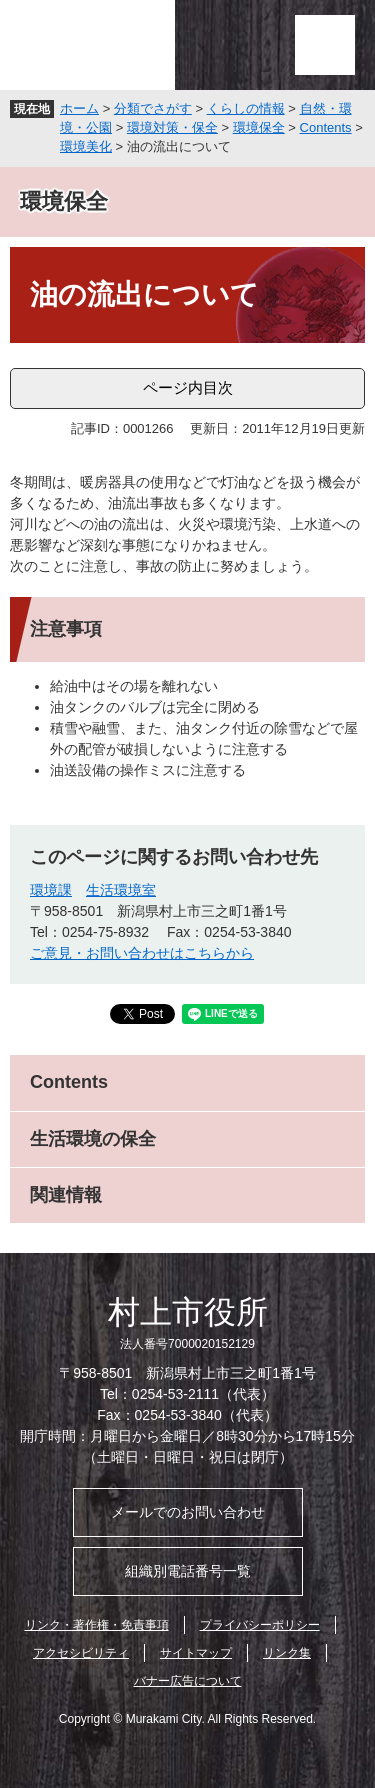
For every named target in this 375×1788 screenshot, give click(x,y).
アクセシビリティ (81, 1653)
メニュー (325, 45)
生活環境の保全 (93, 1139)
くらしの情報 (246, 108)
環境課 (51, 890)
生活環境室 (121, 890)
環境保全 (259, 127)
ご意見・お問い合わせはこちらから (142, 953)
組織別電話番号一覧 (188, 1571)
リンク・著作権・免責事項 (97, 1625)
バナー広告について (188, 1681)
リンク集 (287, 1653)
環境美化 (86, 146)
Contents (326, 127)
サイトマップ (196, 1653)
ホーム (79, 108)
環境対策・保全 (172, 127)
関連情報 (66, 1195)
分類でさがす (153, 108)
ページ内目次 (188, 387)
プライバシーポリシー (260, 1625)
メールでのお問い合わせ (188, 1512)
